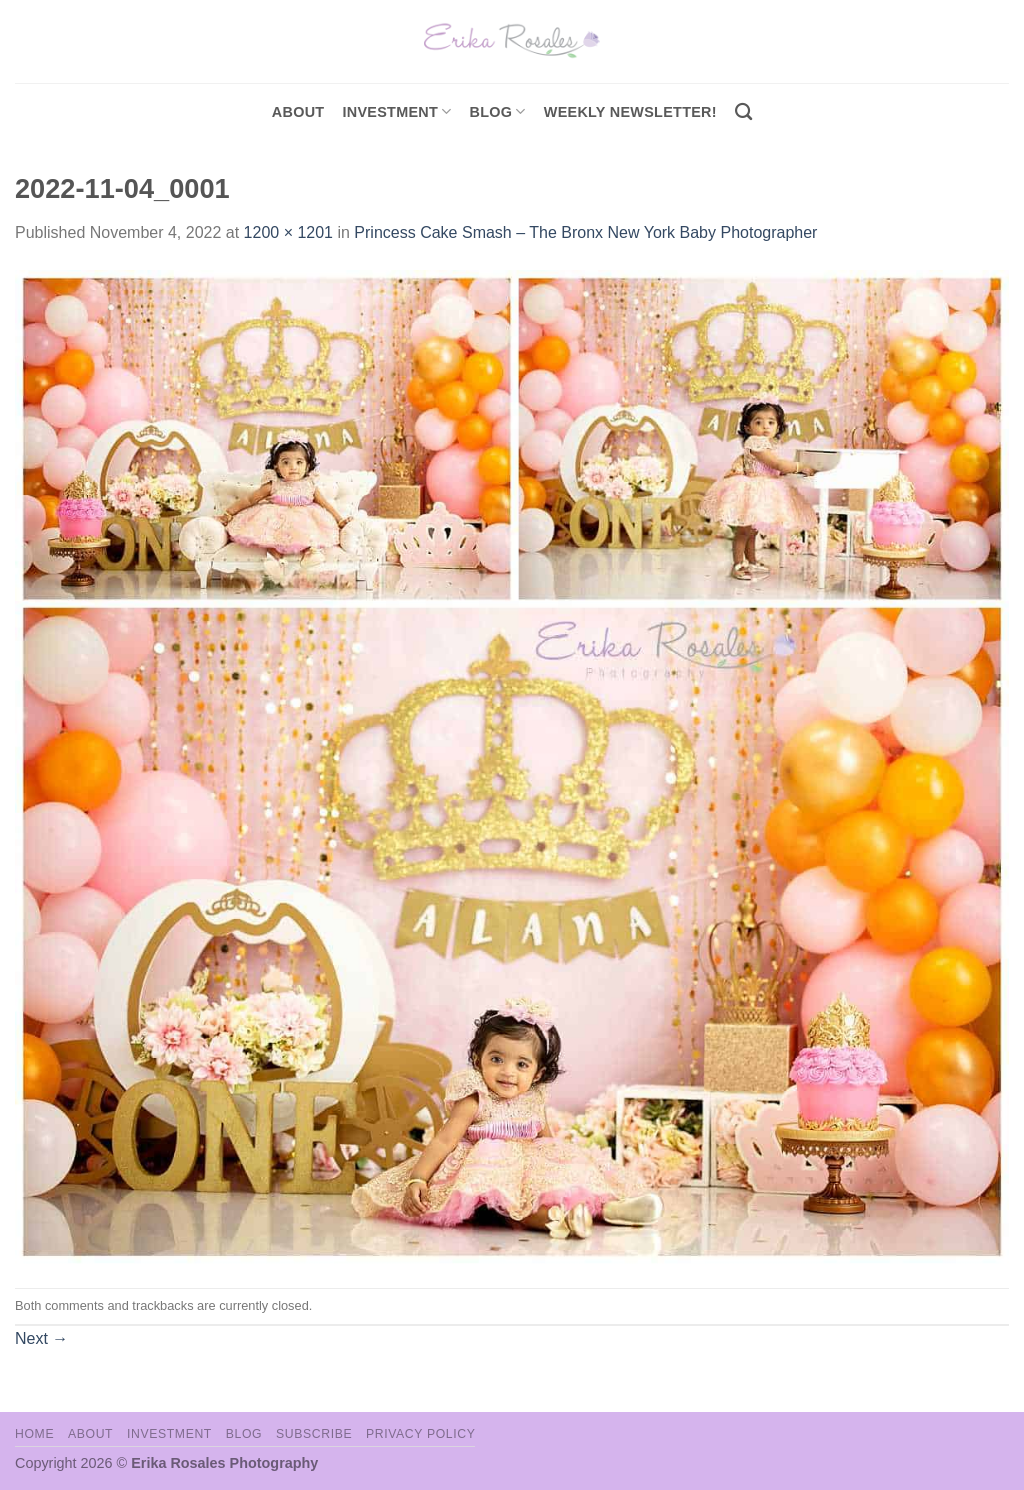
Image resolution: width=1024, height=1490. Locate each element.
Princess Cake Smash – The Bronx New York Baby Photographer (585, 232)
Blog (498, 111)
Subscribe (314, 1434)
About (298, 112)
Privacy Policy (420, 1434)
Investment (169, 1434)
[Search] (743, 112)
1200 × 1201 (288, 232)
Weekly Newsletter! (630, 112)
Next (41, 1338)
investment (396, 111)
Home (34, 1434)
